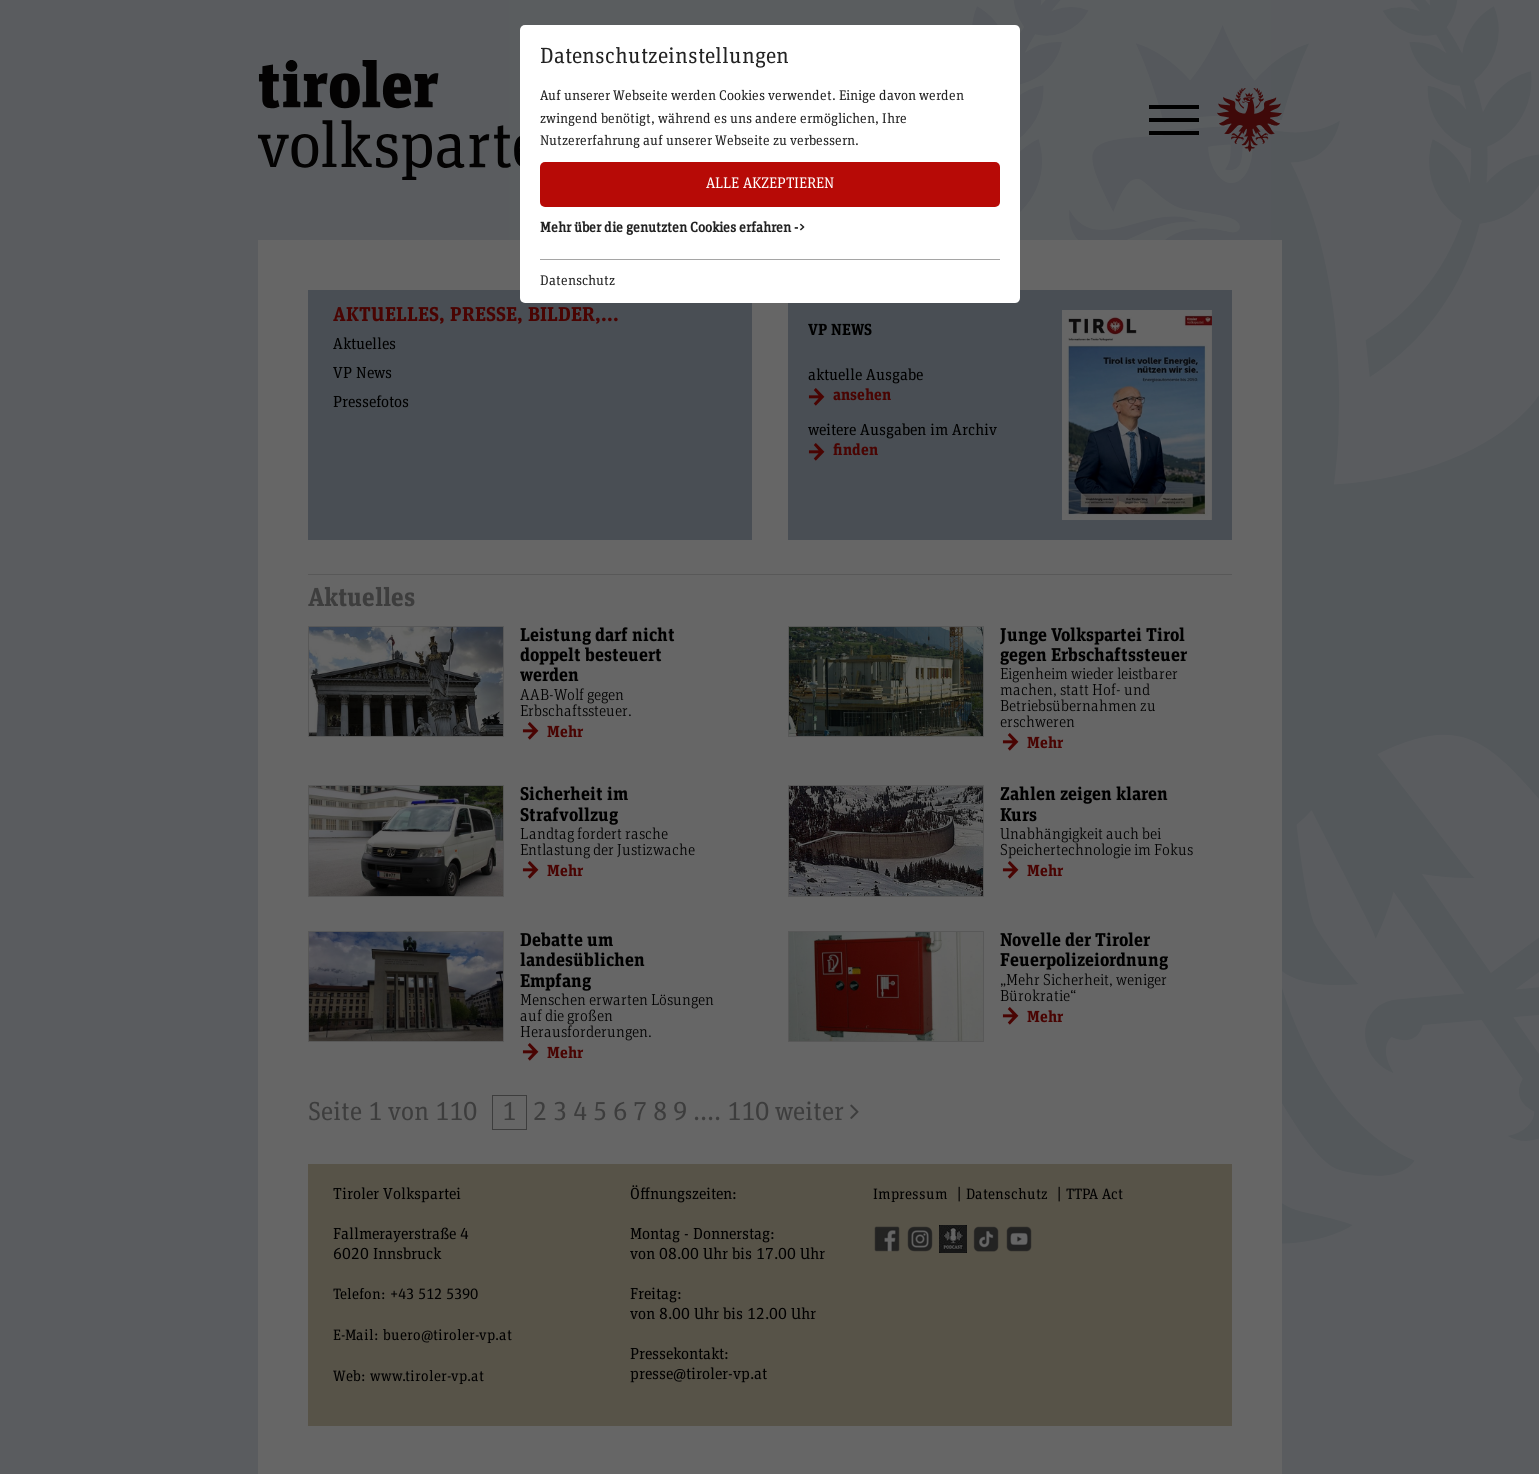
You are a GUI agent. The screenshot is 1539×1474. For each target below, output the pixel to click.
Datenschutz (577, 281)
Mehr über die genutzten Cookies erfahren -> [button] (673, 228)
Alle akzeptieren (770, 183)
